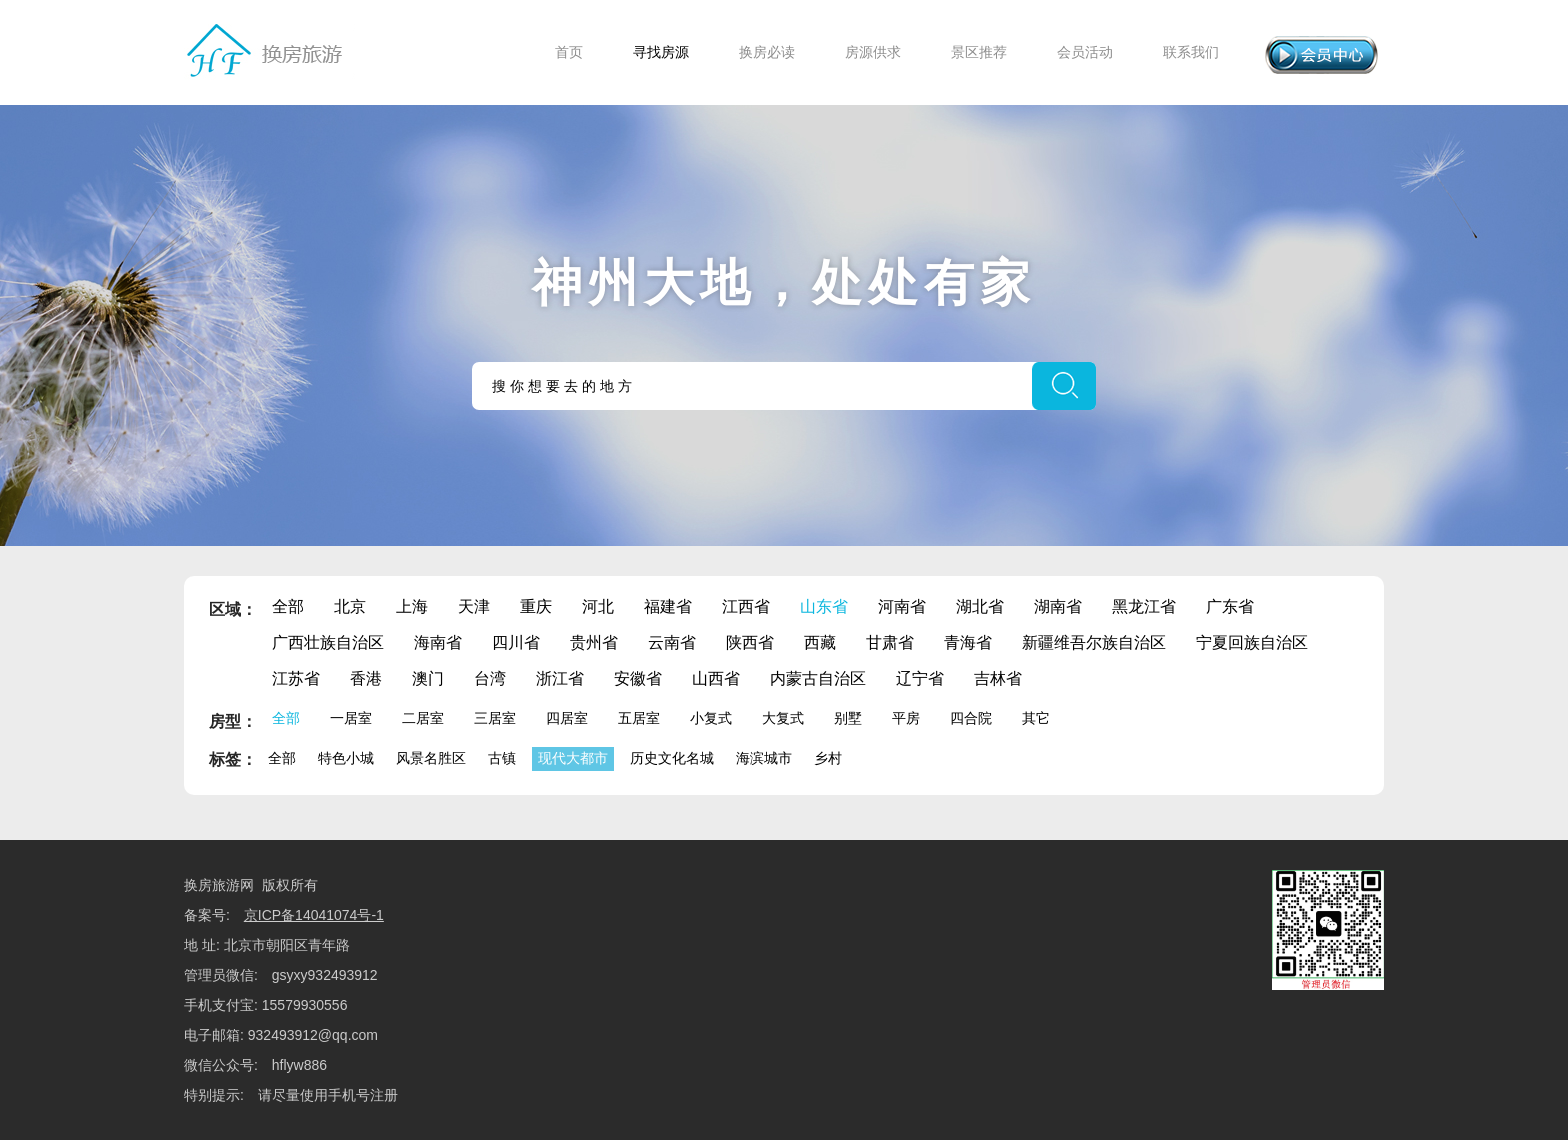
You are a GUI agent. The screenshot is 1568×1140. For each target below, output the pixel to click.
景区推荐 (979, 52)
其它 (1036, 718)
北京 (350, 606)
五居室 (639, 718)
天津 (474, 606)
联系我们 (1191, 52)
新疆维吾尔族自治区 (1094, 642)
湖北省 (980, 606)
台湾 (490, 678)
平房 (906, 718)
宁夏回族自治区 (1252, 642)
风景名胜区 (431, 758)
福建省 (668, 606)
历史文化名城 (672, 758)
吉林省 (998, 678)
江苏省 (296, 678)
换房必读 (767, 52)
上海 (412, 606)
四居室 (567, 718)
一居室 (351, 718)
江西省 (746, 606)
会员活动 (1085, 52)
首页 (569, 52)
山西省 (716, 678)
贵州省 (594, 642)
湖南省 (1058, 606)
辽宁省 (920, 678)
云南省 (672, 642)
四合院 (971, 718)
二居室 (423, 718)
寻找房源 (661, 52)
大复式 (783, 718)
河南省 (902, 606)
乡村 (828, 758)
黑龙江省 (1144, 606)
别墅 (848, 718)
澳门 (428, 678)
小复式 (711, 718)
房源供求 (873, 52)
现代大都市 (573, 758)
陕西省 (750, 642)
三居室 (495, 718)
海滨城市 (764, 758)
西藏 (820, 642)
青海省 (968, 642)
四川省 (516, 642)
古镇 (502, 758)
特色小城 (346, 758)
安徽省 (638, 678)
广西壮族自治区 (328, 642)
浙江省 (560, 678)
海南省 (438, 642)
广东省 (1230, 606)
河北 (598, 606)
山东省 (824, 606)
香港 (366, 678)
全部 (288, 606)
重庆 (536, 606)
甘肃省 (890, 642)
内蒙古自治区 (818, 678)
